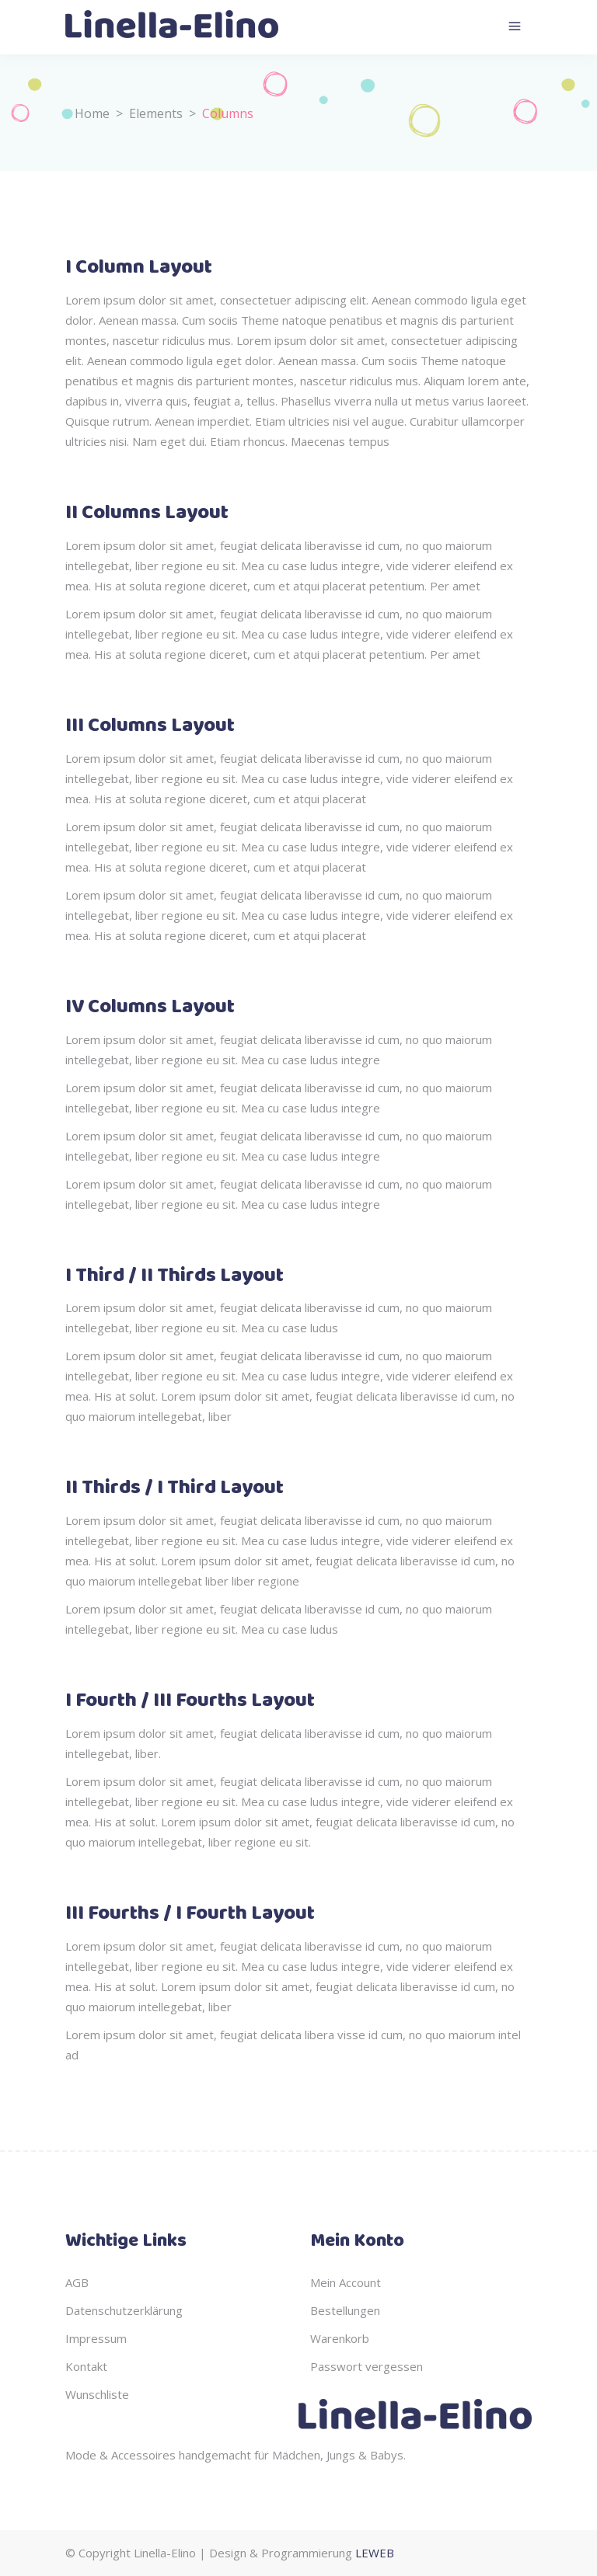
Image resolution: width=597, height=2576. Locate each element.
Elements (156, 113)
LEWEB (374, 2552)
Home (92, 113)
